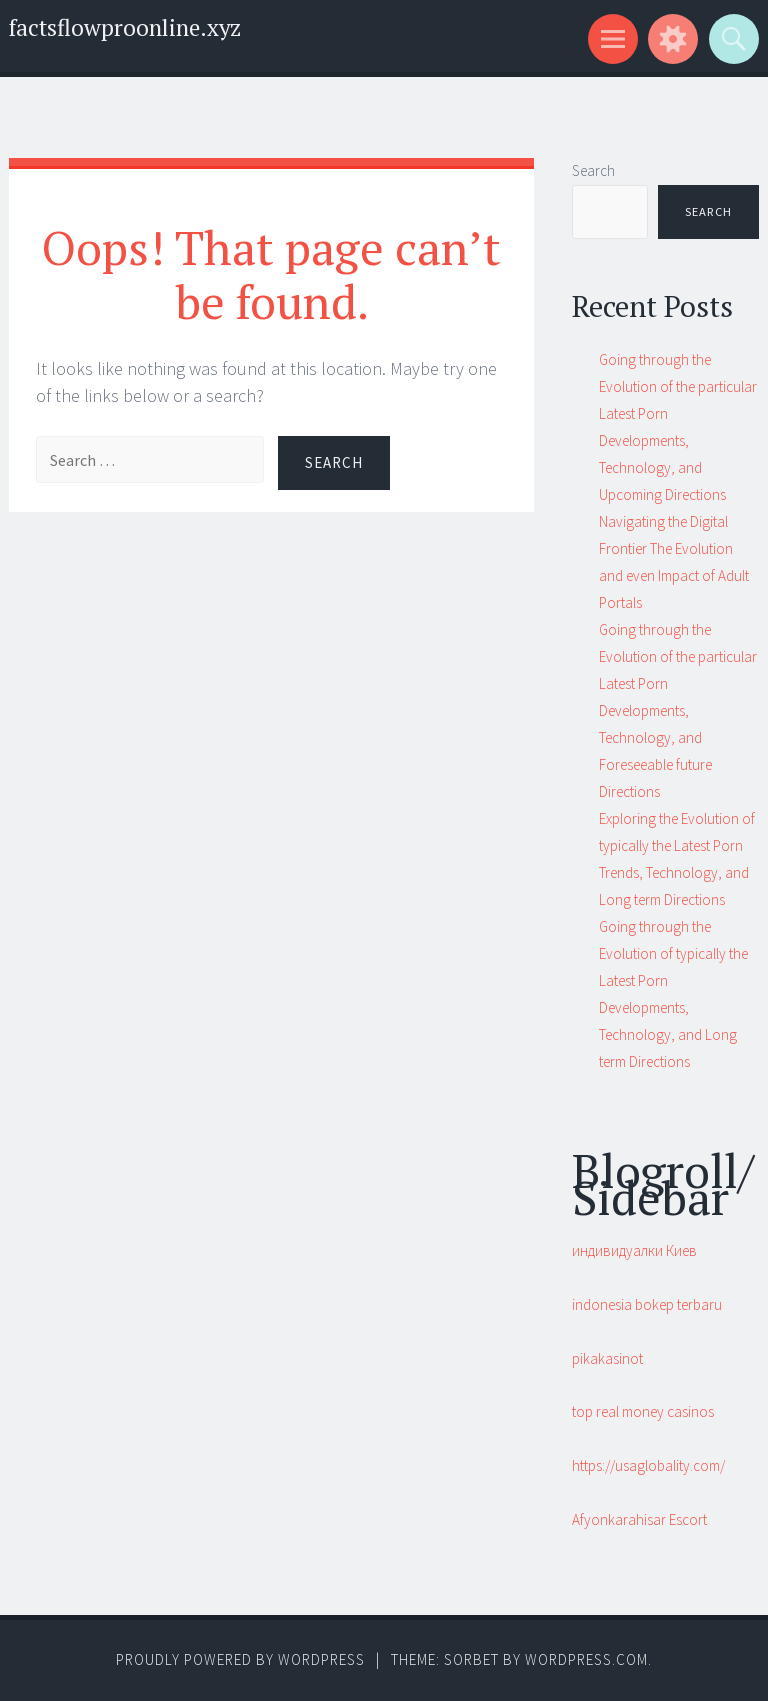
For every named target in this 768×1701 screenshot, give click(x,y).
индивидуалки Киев (634, 1250)
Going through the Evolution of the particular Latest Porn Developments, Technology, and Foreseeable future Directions (678, 710)
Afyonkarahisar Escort (639, 1519)
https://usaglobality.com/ (648, 1465)
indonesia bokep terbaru (647, 1304)
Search (593, 170)
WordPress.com (586, 1659)
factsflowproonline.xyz (125, 27)
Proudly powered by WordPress (240, 1659)
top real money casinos (643, 1411)
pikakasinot (607, 1358)
